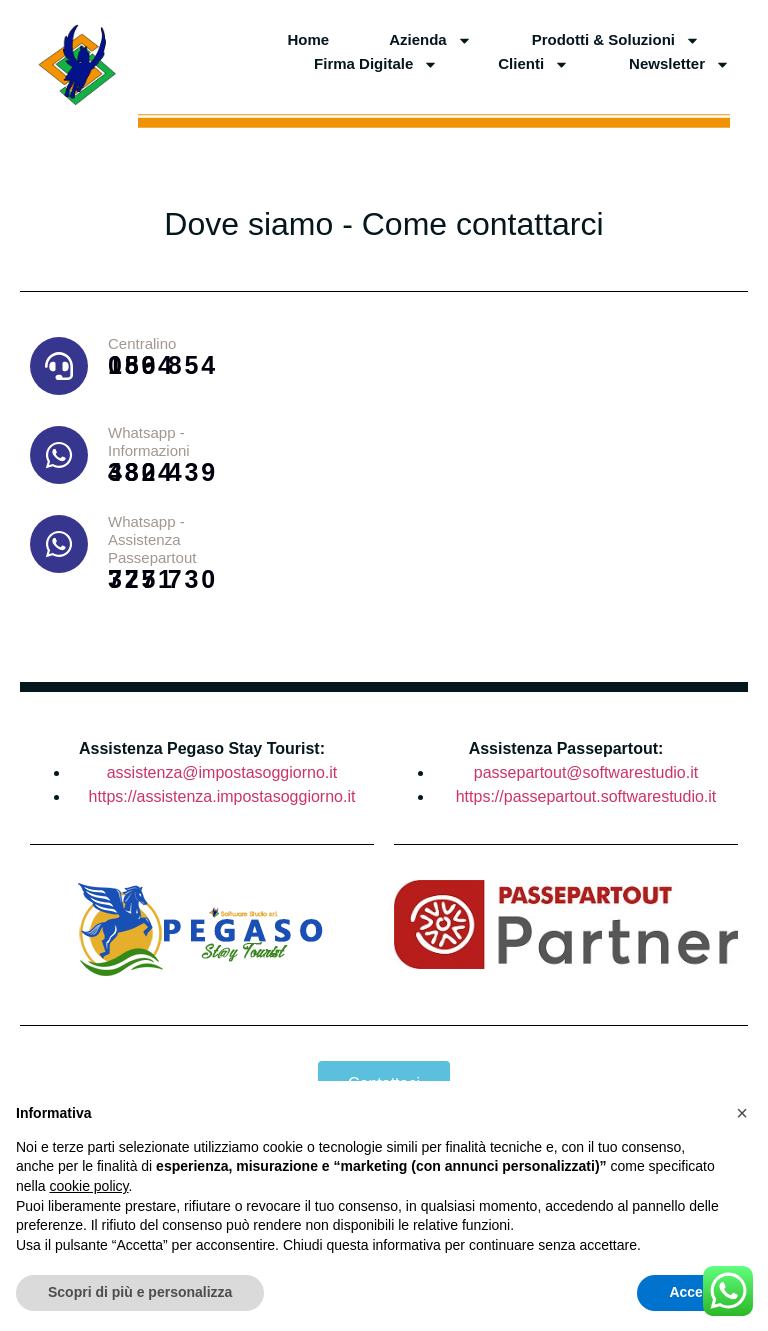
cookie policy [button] (88, 1186)
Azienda (430, 40)
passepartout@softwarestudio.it (586, 772)
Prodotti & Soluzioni (616, 40)
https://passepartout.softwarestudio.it (586, 796)
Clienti (533, 64)
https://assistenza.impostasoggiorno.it (222, 796)
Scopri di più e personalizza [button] (140, 1292)
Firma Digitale (376, 64)
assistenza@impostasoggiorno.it (222, 772)
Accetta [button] (694, 1292)
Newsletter (679, 64)
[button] (742, 1113)
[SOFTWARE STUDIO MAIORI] (505, 487)
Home (308, 39)
